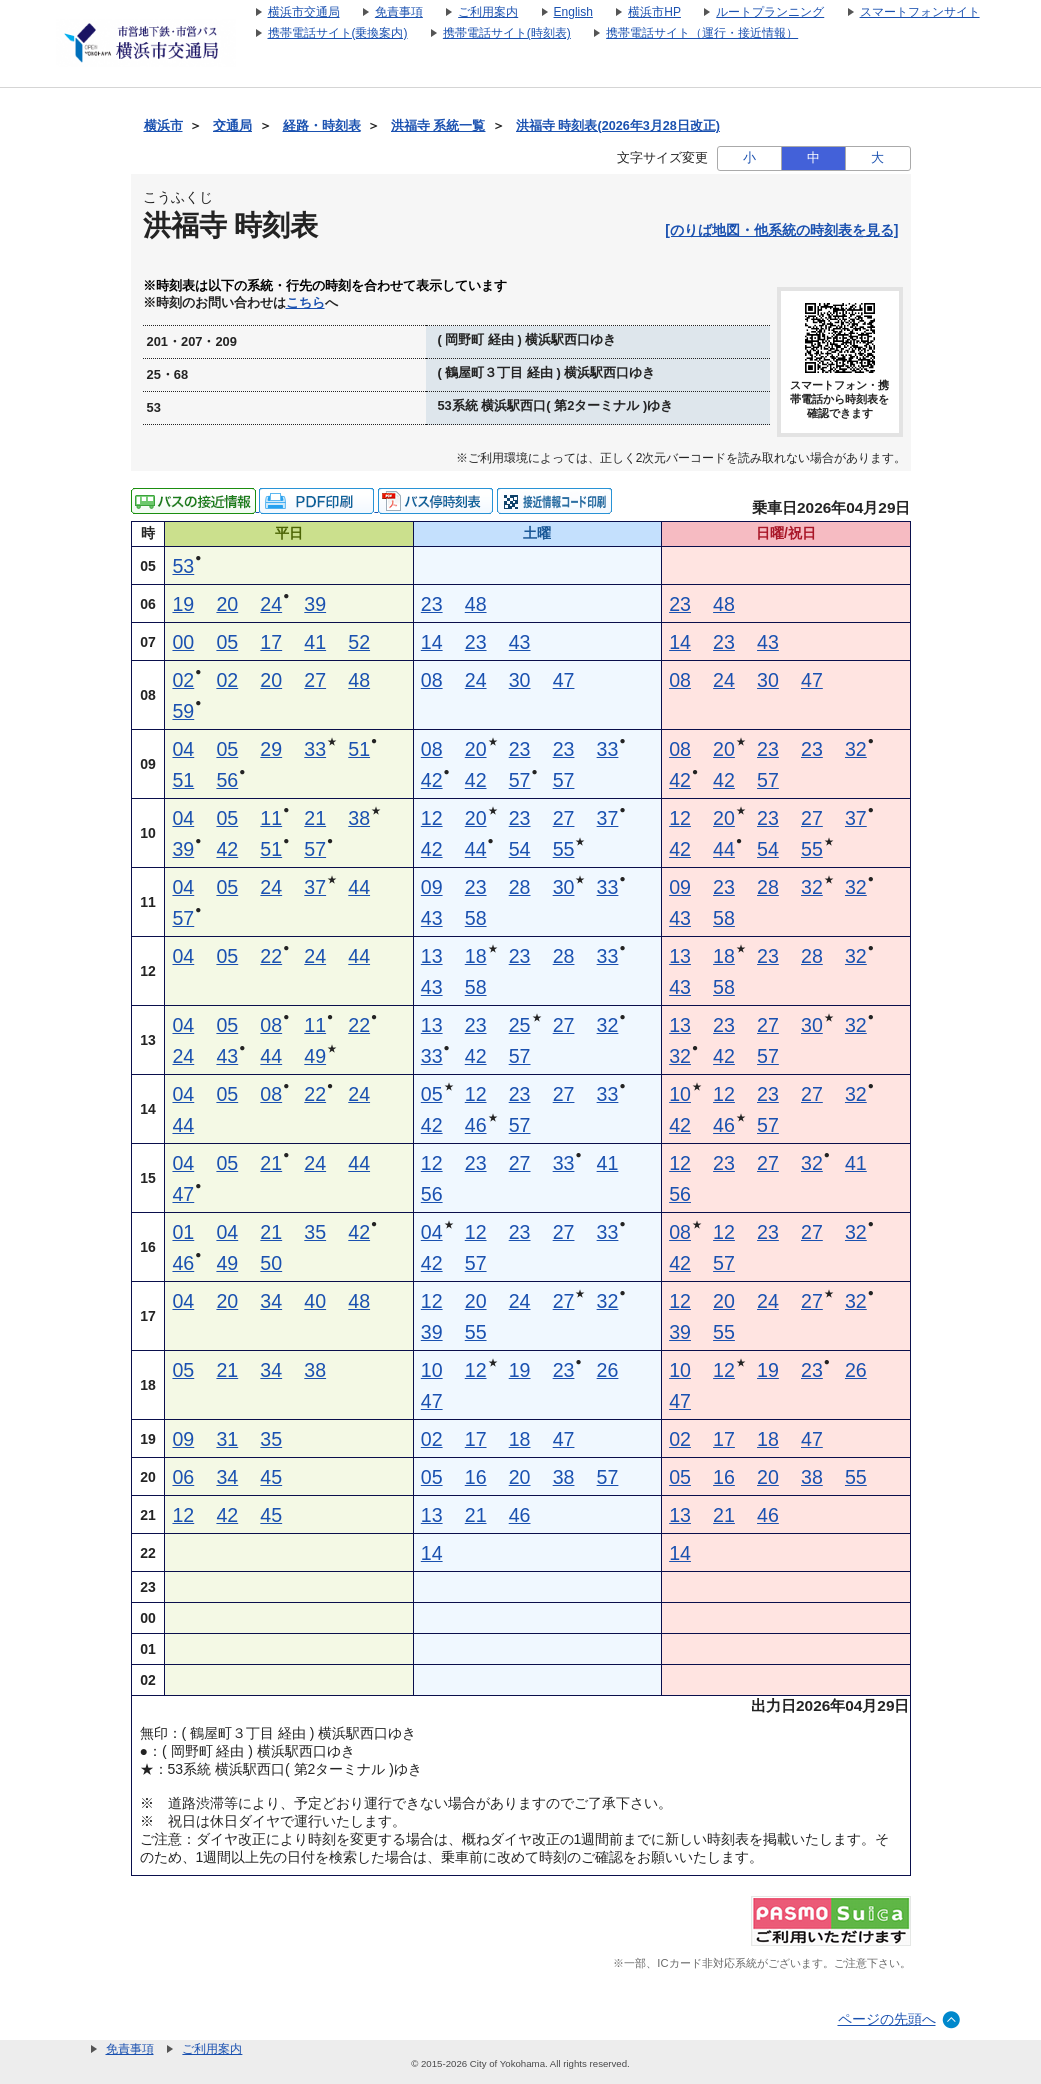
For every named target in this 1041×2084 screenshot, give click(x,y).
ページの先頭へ (887, 2019)
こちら (305, 303)
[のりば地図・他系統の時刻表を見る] (781, 230)
